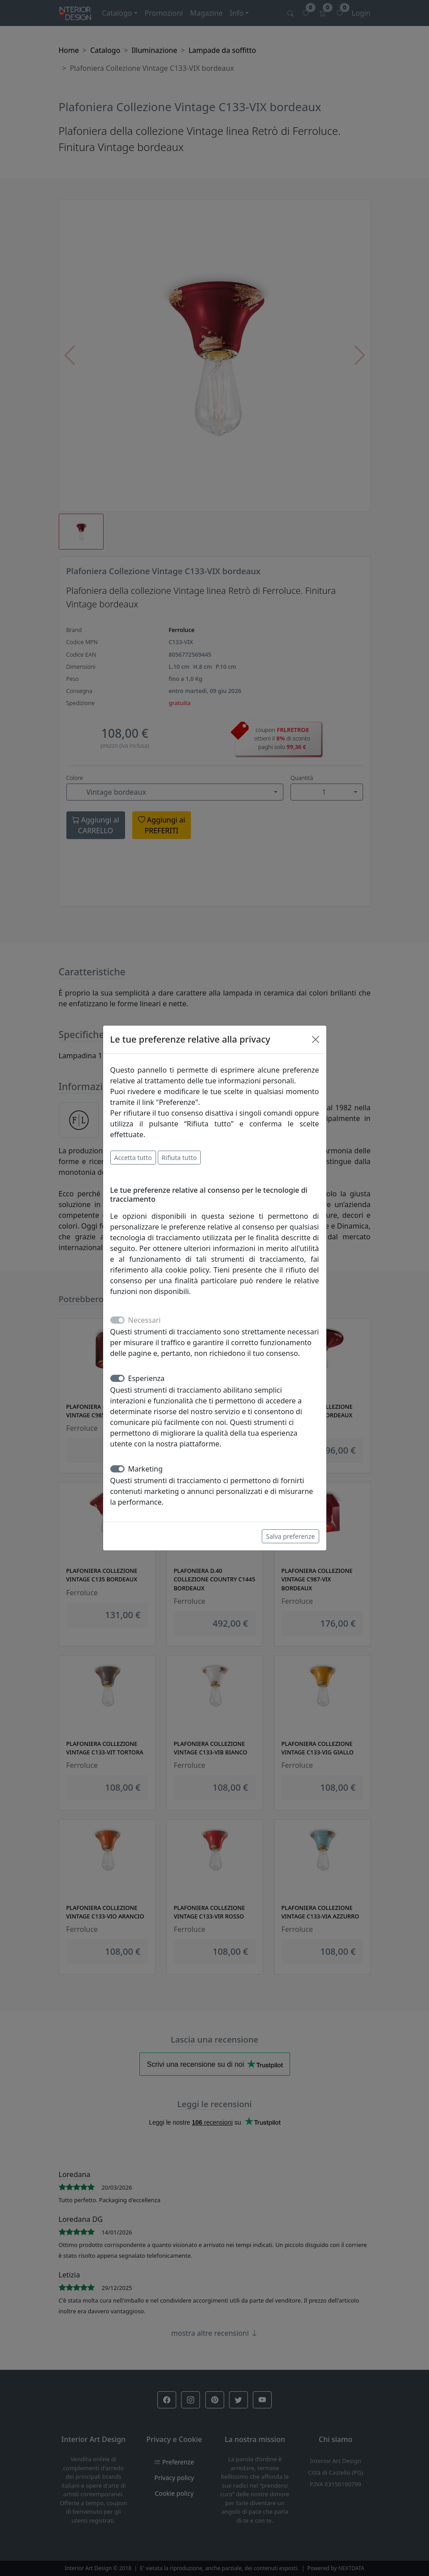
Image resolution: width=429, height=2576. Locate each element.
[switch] (117, 1378)
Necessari (144, 1320)
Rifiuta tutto (179, 1157)
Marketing (145, 1469)
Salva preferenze (290, 1536)
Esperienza (146, 1378)
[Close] (315, 1039)
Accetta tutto (133, 1157)
